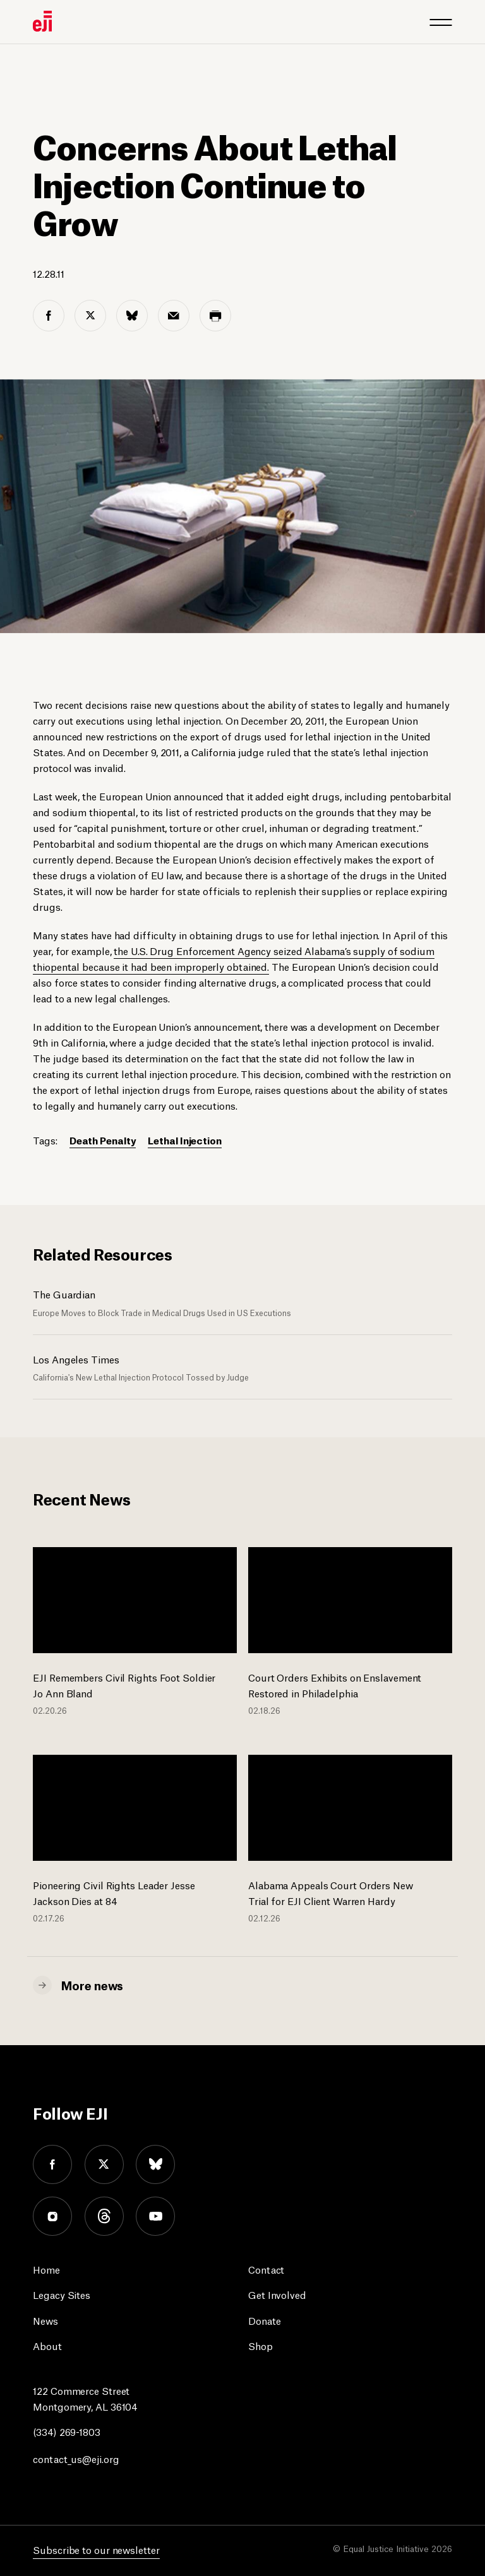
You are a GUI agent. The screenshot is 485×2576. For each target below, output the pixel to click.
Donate (264, 2320)
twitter (104, 2164)
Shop (260, 2345)
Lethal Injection (184, 1139)
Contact (266, 2269)
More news (92, 1984)
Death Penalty (102, 1139)
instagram (52, 2216)
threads (104, 2216)
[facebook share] (48, 315)
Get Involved (277, 2294)
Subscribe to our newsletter (96, 2549)
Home (46, 2269)
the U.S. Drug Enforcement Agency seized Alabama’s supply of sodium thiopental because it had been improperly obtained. (233, 958)
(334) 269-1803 (66, 2431)
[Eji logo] (42, 21)
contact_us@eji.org (76, 2458)
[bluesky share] (132, 315)
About (47, 2345)
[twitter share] (90, 315)
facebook (52, 2164)
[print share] (215, 315)
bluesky (156, 2164)
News (45, 2320)
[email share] (173, 315)
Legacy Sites (61, 2294)
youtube (156, 2216)
